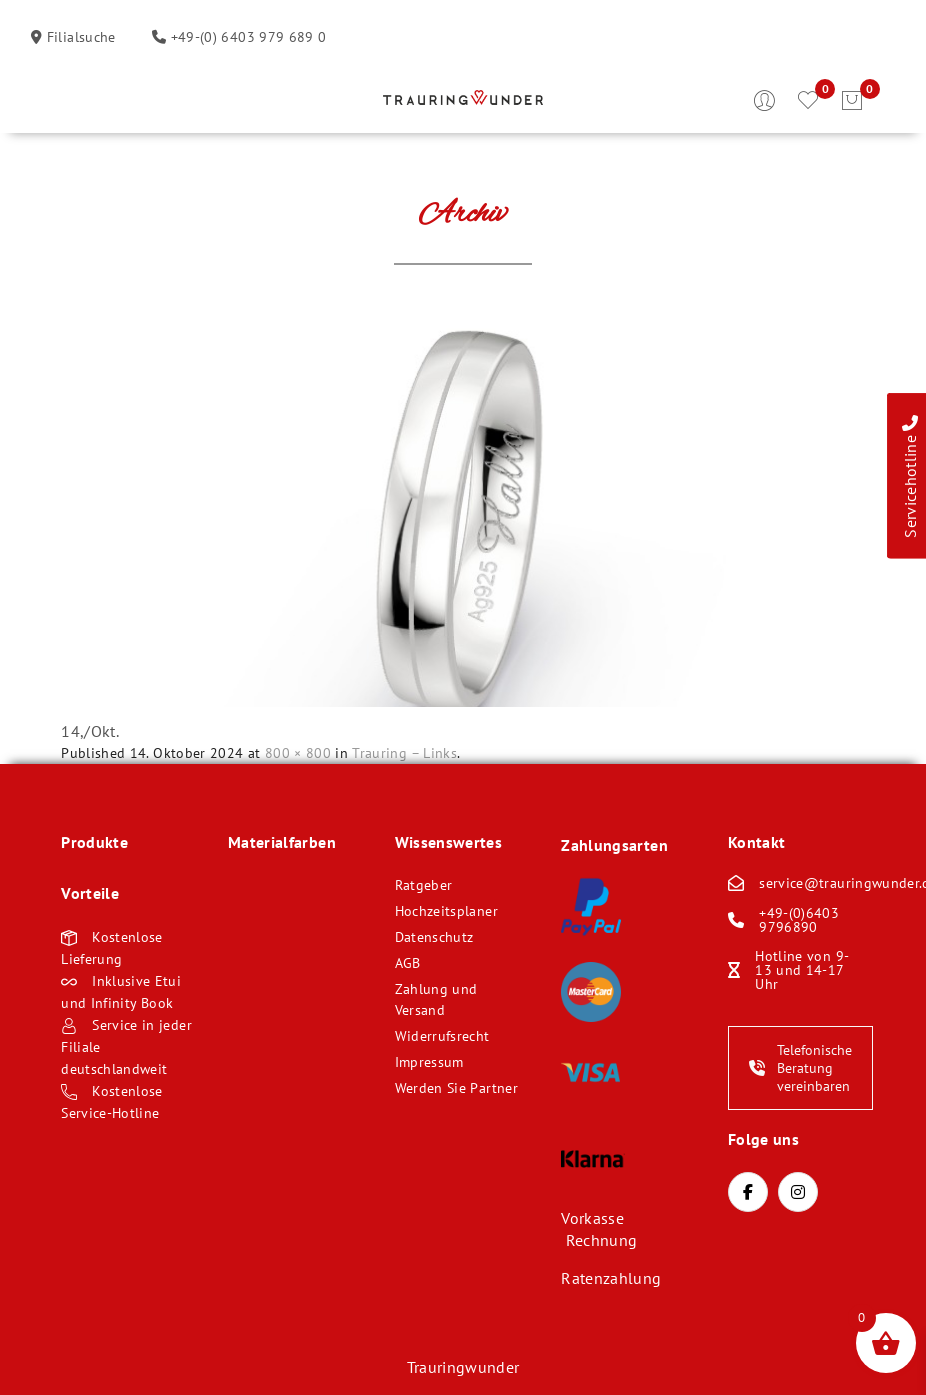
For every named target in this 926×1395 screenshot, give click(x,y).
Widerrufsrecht (442, 1036)
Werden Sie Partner (456, 1088)
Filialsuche (78, 37)
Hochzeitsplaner (446, 911)
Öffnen (76, 101)
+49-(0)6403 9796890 (799, 920)
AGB (408, 963)
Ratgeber (424, 885)
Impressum (429, 1062)
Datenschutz (434, 937)
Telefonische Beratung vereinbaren (800, 1068)
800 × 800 (298, 753)
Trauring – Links (404, 753)
